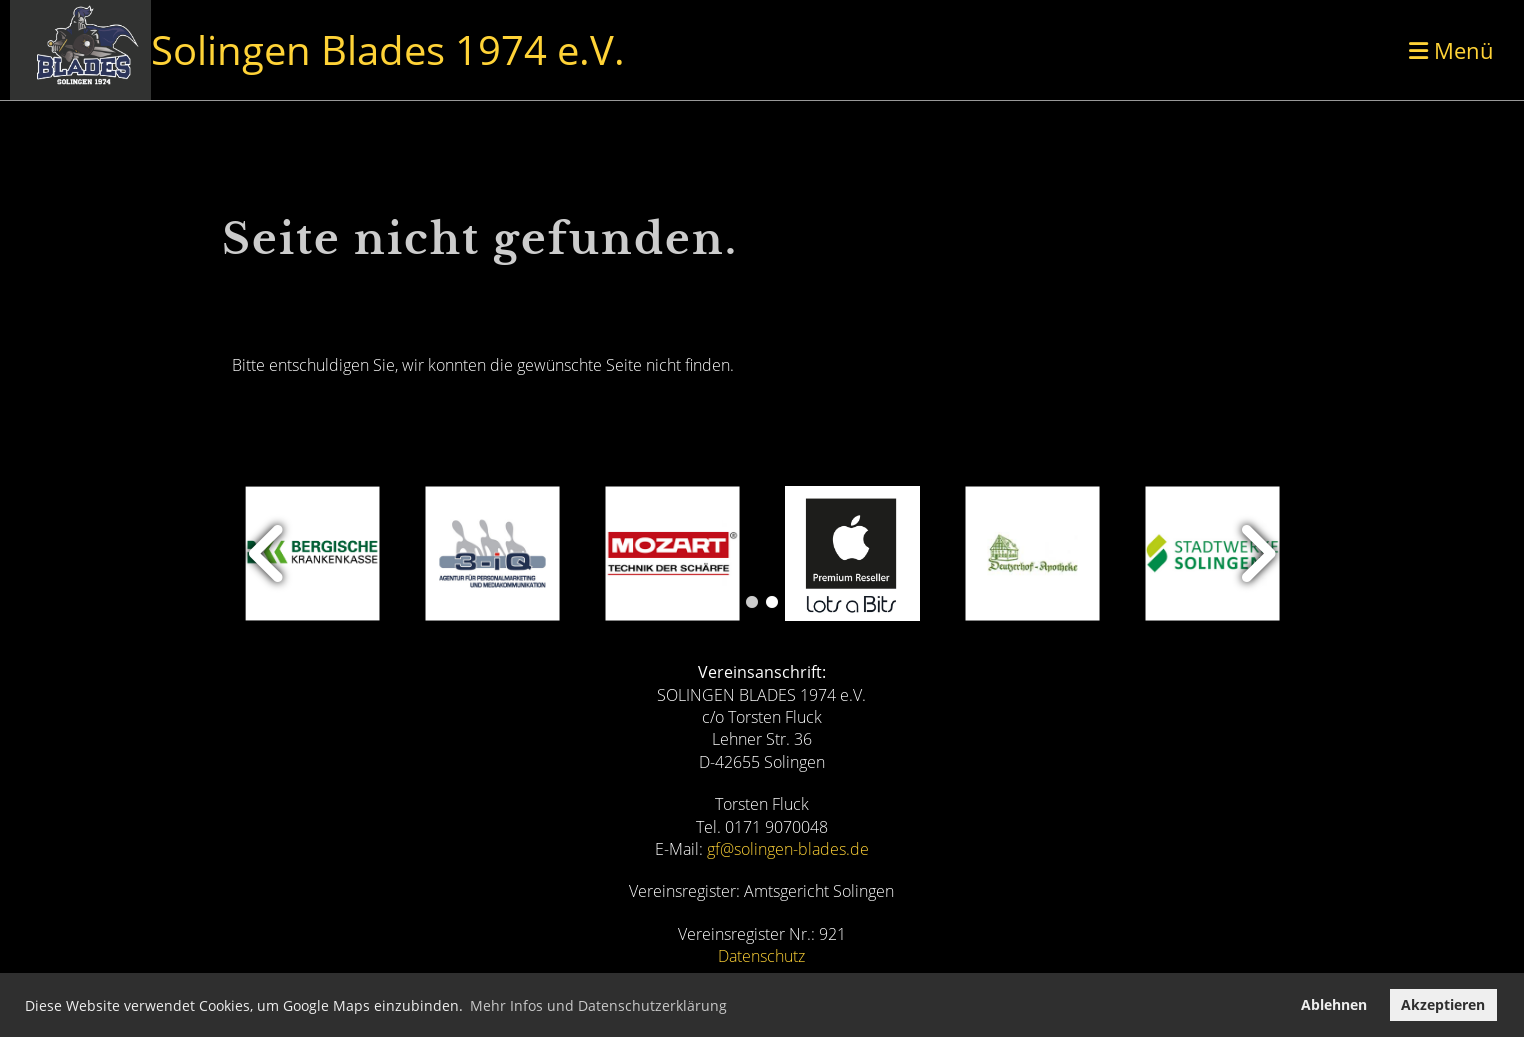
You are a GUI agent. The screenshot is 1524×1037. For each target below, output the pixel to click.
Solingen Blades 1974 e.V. (388, 49)
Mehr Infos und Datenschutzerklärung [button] (598, 1005)
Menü (1451, 50)
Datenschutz (761, 956)
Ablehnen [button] (1334, 1004)
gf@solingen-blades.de (788, 849)
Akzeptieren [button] (1443, 1004)
